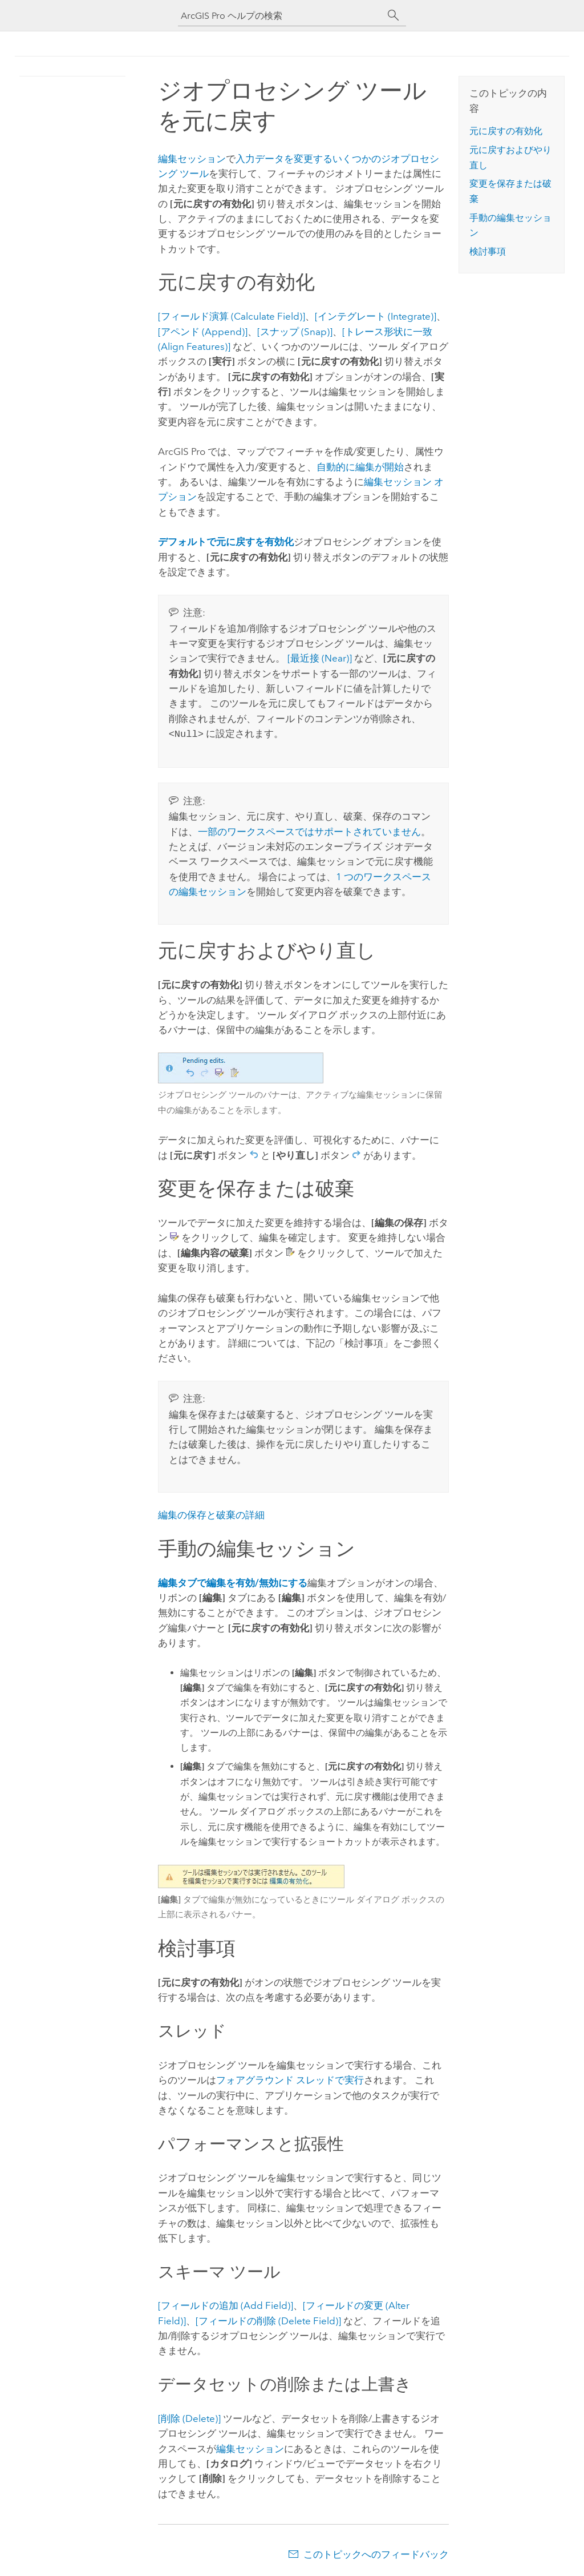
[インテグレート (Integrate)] (375, 316)
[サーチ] (393, 15)
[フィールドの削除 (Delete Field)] (268, 2319)
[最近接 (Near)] (319, 658)
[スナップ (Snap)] (294, 331)
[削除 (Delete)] (189, 2417)
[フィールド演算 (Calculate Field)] (231, 316)
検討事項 (487, 251)
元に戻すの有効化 (505, 131)
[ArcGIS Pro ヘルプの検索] (280, 16)
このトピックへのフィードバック (376, 2553)
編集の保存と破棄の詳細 (211, 1513)
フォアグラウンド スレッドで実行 (290, 2079)
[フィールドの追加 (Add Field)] (225, 2304)
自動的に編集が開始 (360, 467)
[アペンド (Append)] (203, 331)
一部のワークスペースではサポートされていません (309, 830)
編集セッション (192, 158)
